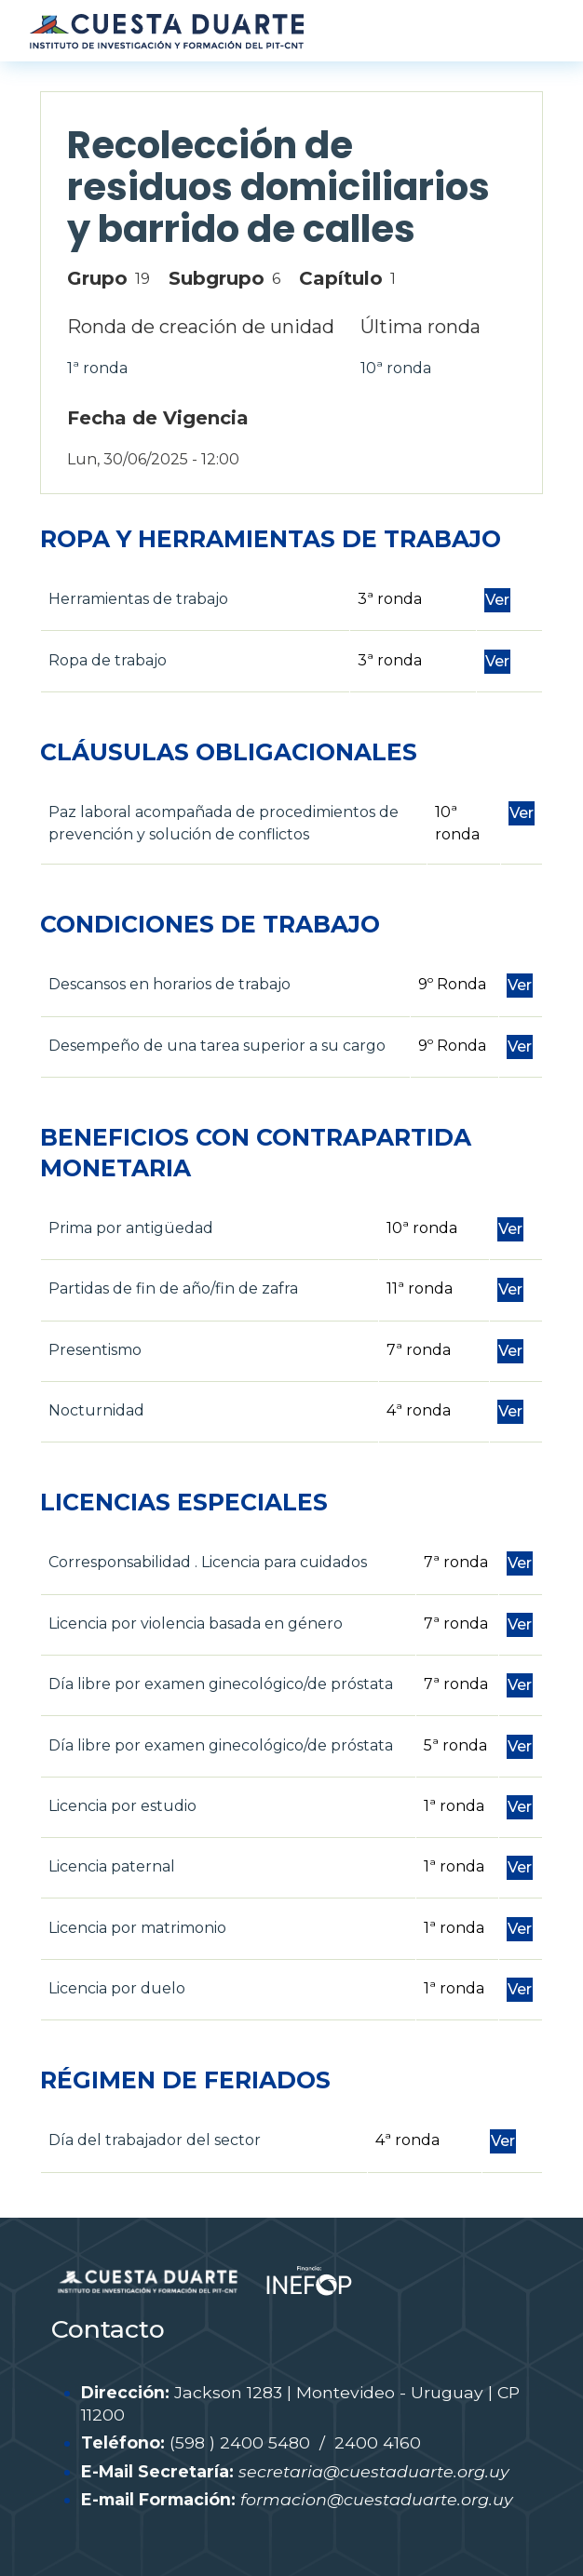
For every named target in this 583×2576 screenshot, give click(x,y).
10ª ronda (395, 368)
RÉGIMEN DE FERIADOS (185, 2080)
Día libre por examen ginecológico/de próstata (220, 1684)
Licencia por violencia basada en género (195, 1623)
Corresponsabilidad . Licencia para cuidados (207, 1562)
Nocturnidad (96, 1410)
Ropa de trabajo (107, 660)
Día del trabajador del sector (154, 2140)
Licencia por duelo (116, 1988)
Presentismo (95, 1350)
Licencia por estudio (122, 1806)
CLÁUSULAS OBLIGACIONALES (228, 752)
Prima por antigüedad (130, 1228)
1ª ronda (97, 368)
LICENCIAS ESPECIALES (184, 1502)
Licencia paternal (111, 1866)
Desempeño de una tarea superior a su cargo (217, 1045)
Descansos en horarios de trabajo (169, 984)
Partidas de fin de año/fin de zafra (173, 1288)
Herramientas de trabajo (138, 599)
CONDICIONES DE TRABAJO (210, 924)
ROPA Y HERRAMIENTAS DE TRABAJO (270, 539)
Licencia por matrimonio (137, 1928)
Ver (497, 600)
